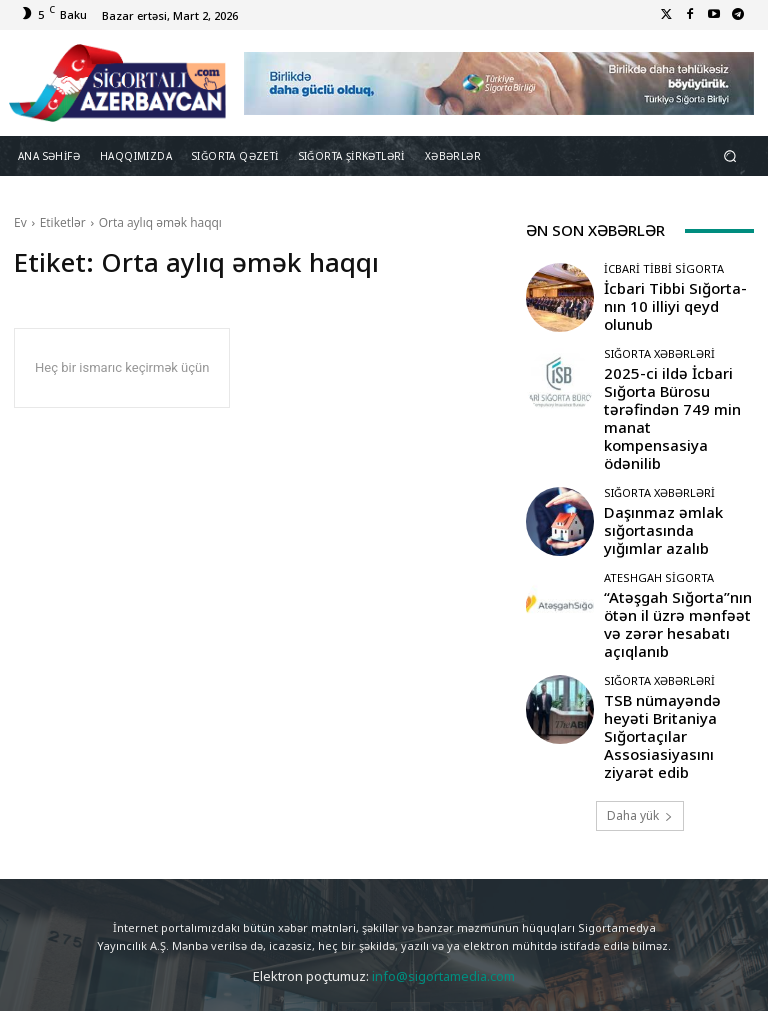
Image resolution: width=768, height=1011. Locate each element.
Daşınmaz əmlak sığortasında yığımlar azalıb (662, 472)
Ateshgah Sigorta (659, 525)
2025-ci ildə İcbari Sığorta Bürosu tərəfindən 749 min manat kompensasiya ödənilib (675, 389)
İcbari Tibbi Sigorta (664, 281)
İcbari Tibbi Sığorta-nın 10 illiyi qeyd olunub (675, 305)
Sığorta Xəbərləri (659, 352)
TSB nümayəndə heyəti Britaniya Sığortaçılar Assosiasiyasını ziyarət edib (678, 639)
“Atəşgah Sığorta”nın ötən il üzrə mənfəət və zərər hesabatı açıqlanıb (677, 555)
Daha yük (640, 705)
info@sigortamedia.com (443, 866)
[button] (730, 156)
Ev (20, 222)
